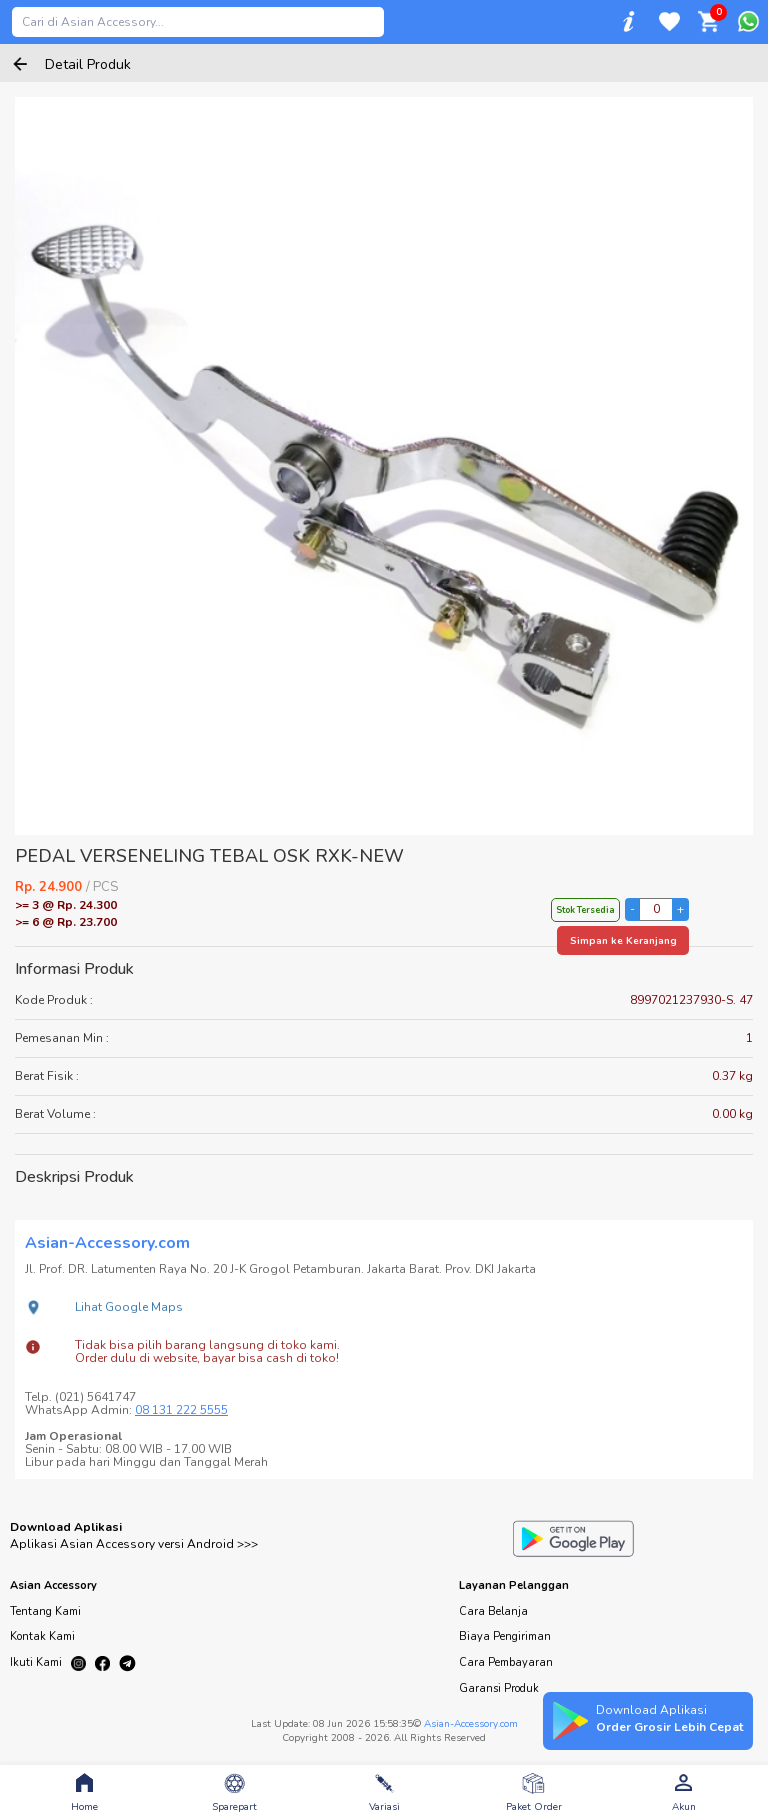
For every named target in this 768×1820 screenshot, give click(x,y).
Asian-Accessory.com (471, 1724)
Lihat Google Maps (129, 1307)
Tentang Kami (45, 1611)
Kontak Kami (42, 1636)
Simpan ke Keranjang (623, 941)
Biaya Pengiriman (505, 1636)
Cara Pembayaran (506, 1662)
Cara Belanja (493, 1611)
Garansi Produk (499, 1688)
